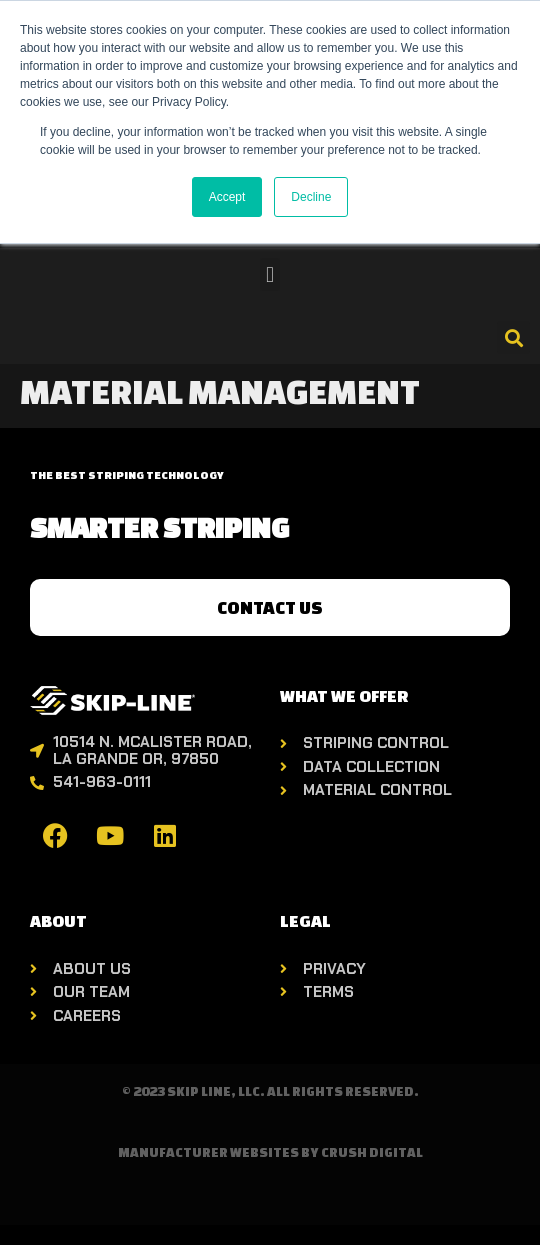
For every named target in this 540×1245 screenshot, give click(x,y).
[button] (269, 274)
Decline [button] (311, 197)
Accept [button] (227, 197)
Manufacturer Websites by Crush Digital (270, 1152)
